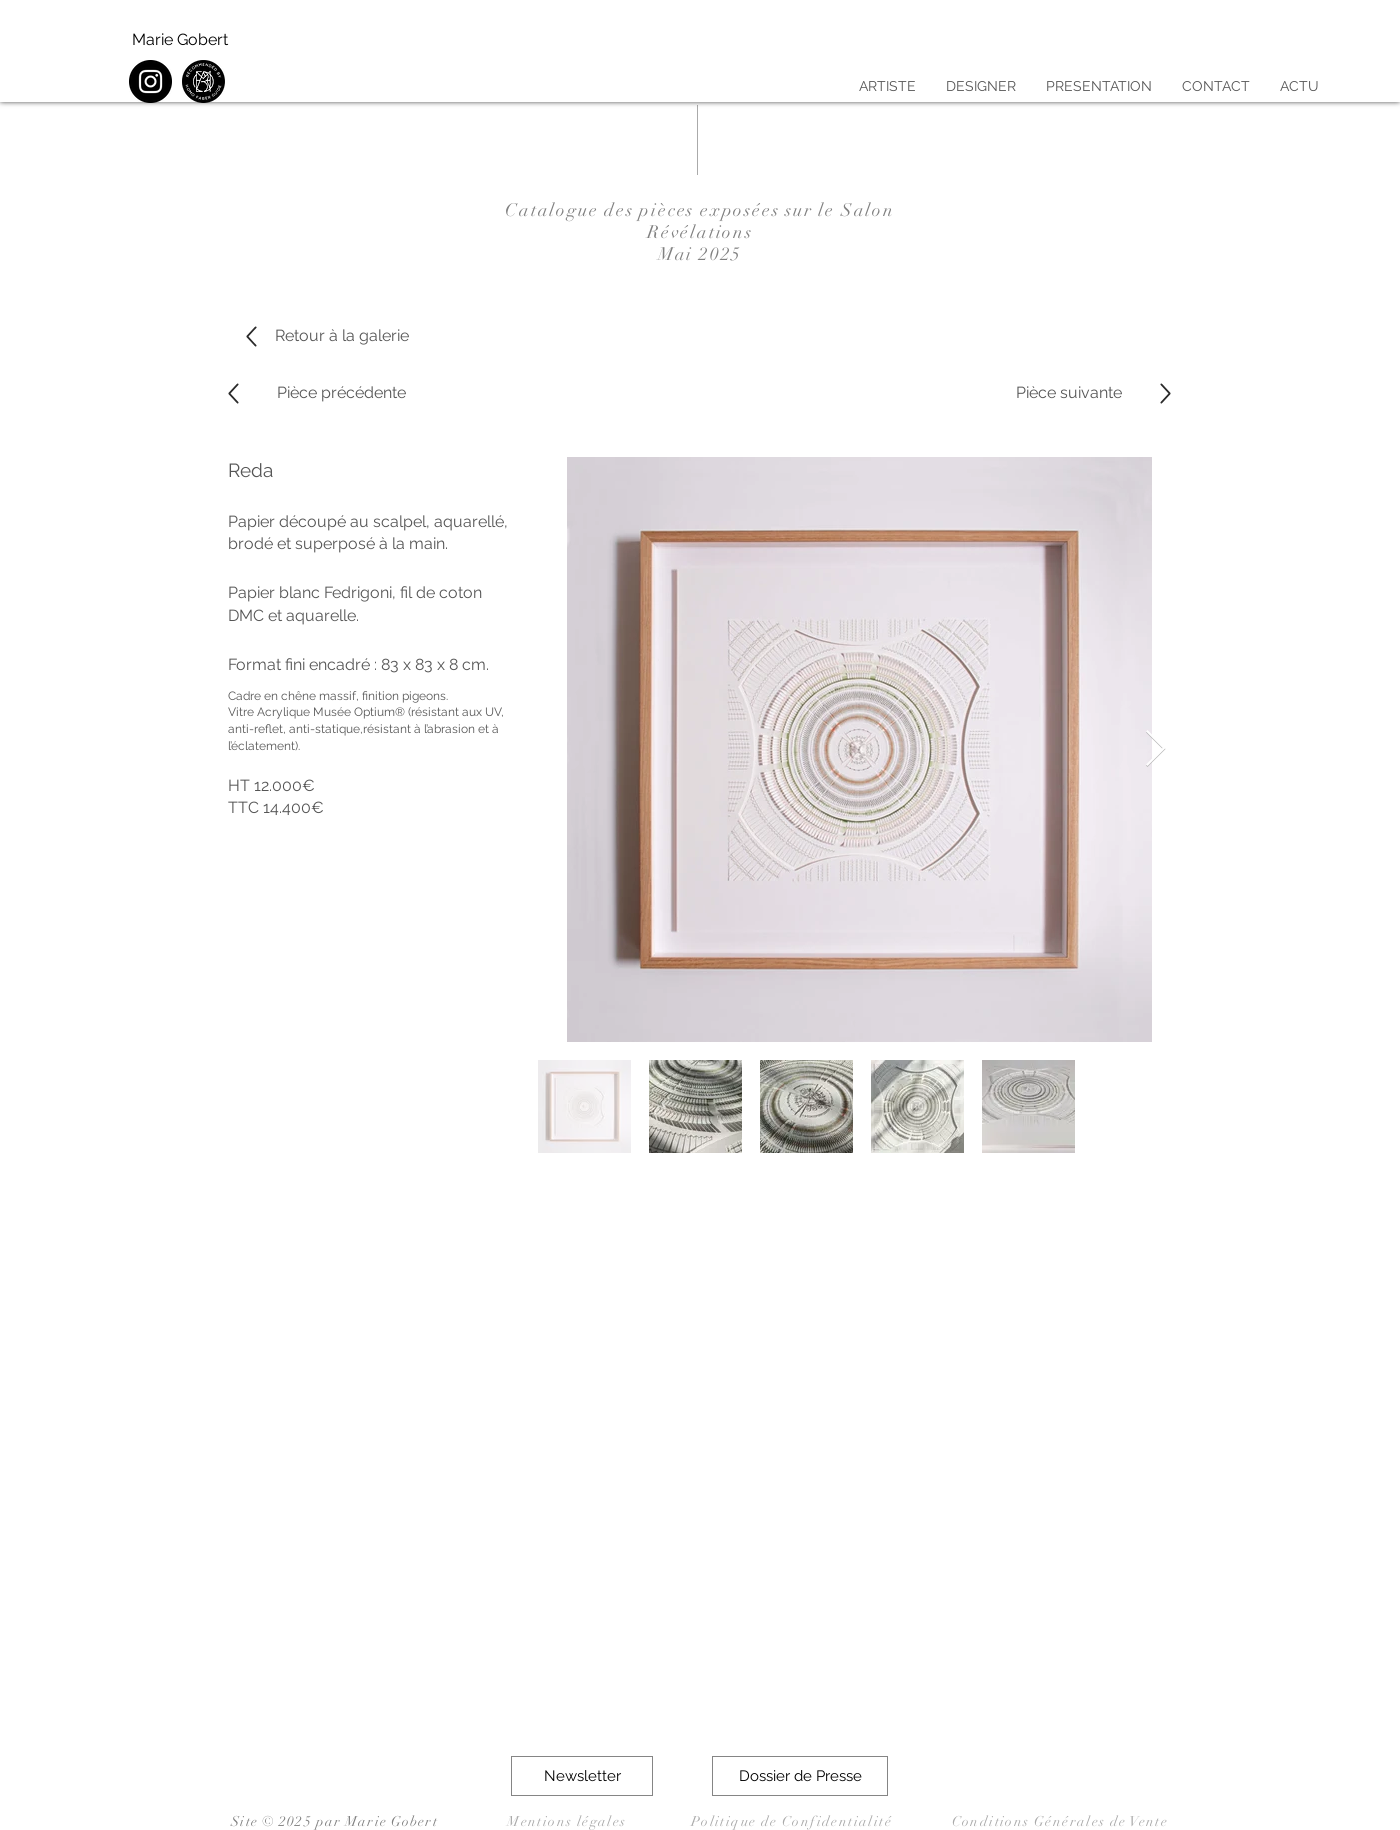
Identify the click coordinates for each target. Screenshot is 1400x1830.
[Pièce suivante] (1069, 393)
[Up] (233, 393)
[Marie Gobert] (180, 40)
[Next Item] (1155, 749)
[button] (582, 1776)
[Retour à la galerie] (341, 336)
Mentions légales (566, 1821)
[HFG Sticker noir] (203, 81)
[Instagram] (150, 81)
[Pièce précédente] (341, 393)
